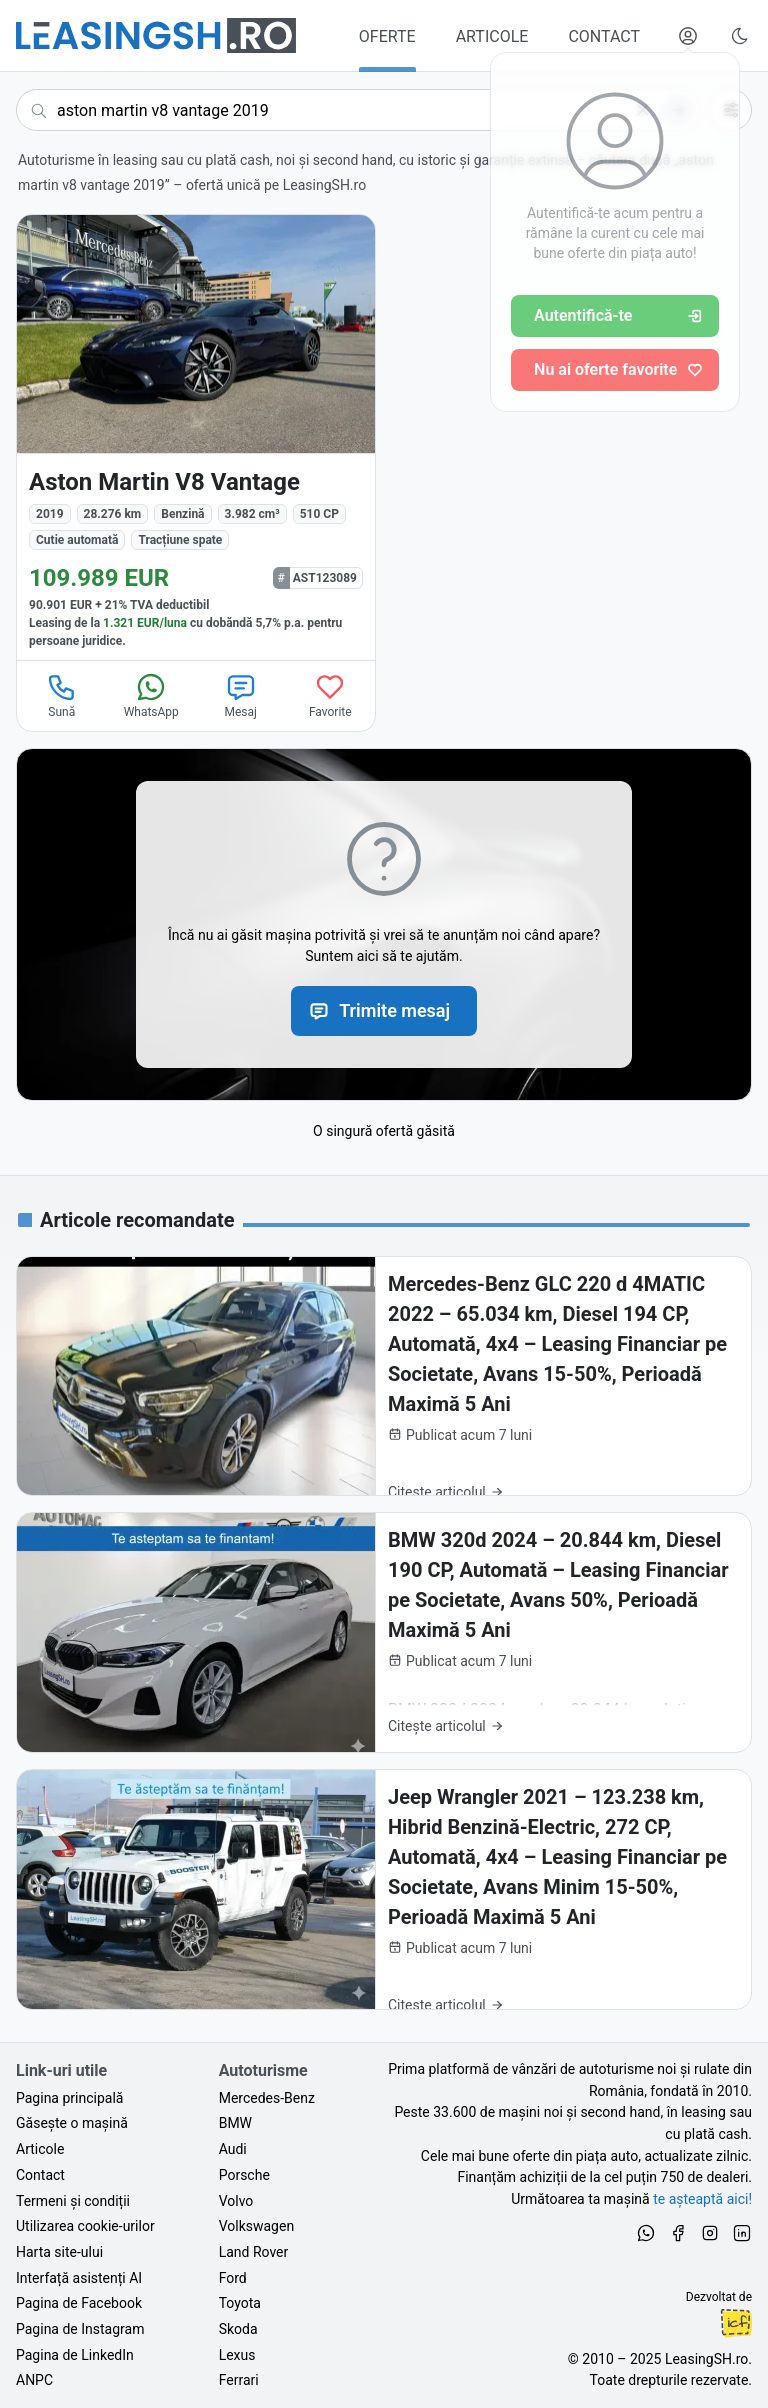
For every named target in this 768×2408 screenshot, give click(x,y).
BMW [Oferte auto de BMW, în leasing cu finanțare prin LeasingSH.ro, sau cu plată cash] (235, 2123)
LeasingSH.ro (706, 2359)
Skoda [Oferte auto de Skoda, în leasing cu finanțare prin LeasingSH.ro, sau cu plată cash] (238, 2329)
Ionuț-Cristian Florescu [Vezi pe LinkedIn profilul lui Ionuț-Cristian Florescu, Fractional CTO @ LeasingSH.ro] (736, 2323)
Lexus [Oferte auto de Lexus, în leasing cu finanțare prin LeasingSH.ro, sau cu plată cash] (237, 2355)
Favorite (330, 695)
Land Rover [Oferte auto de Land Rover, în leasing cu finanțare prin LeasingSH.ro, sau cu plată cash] (254, 2252)
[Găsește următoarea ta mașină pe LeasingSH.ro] (156, 35)
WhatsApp (151, 695)
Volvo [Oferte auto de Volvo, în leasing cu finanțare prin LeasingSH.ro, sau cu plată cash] (236, 2201)
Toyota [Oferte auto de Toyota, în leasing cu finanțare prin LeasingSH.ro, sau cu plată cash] (240, 2303)
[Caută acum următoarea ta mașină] (358, 110)
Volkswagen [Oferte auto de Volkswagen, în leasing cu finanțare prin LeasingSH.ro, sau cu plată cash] (256, 2226)
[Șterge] (643, 110)
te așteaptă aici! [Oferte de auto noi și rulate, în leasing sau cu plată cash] (702, 2199)
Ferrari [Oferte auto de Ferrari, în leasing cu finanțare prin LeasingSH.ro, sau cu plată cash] (239, 2380)
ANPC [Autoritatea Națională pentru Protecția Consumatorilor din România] (34, 2380)
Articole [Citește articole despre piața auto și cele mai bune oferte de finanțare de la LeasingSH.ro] (40, 2149)
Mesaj (241, 695)
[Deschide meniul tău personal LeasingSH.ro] (688, 36)
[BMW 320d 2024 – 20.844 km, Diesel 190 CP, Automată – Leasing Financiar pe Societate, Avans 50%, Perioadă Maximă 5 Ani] (384, 1632)
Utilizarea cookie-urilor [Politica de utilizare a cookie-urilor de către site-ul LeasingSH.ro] (85, 2226)
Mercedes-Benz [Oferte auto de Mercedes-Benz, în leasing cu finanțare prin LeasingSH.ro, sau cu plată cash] (267, 2098)
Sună (62, 695)
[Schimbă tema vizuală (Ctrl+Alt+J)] (740, 36)
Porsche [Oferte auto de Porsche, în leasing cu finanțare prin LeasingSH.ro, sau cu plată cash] (244, 2175)
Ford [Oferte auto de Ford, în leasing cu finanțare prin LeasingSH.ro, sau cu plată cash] (233, 2278)
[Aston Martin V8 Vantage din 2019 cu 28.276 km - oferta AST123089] (196, 438)
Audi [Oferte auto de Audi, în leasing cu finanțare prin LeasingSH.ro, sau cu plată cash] (233, 2149)
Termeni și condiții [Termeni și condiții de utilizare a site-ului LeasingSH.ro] (73, 2201)
